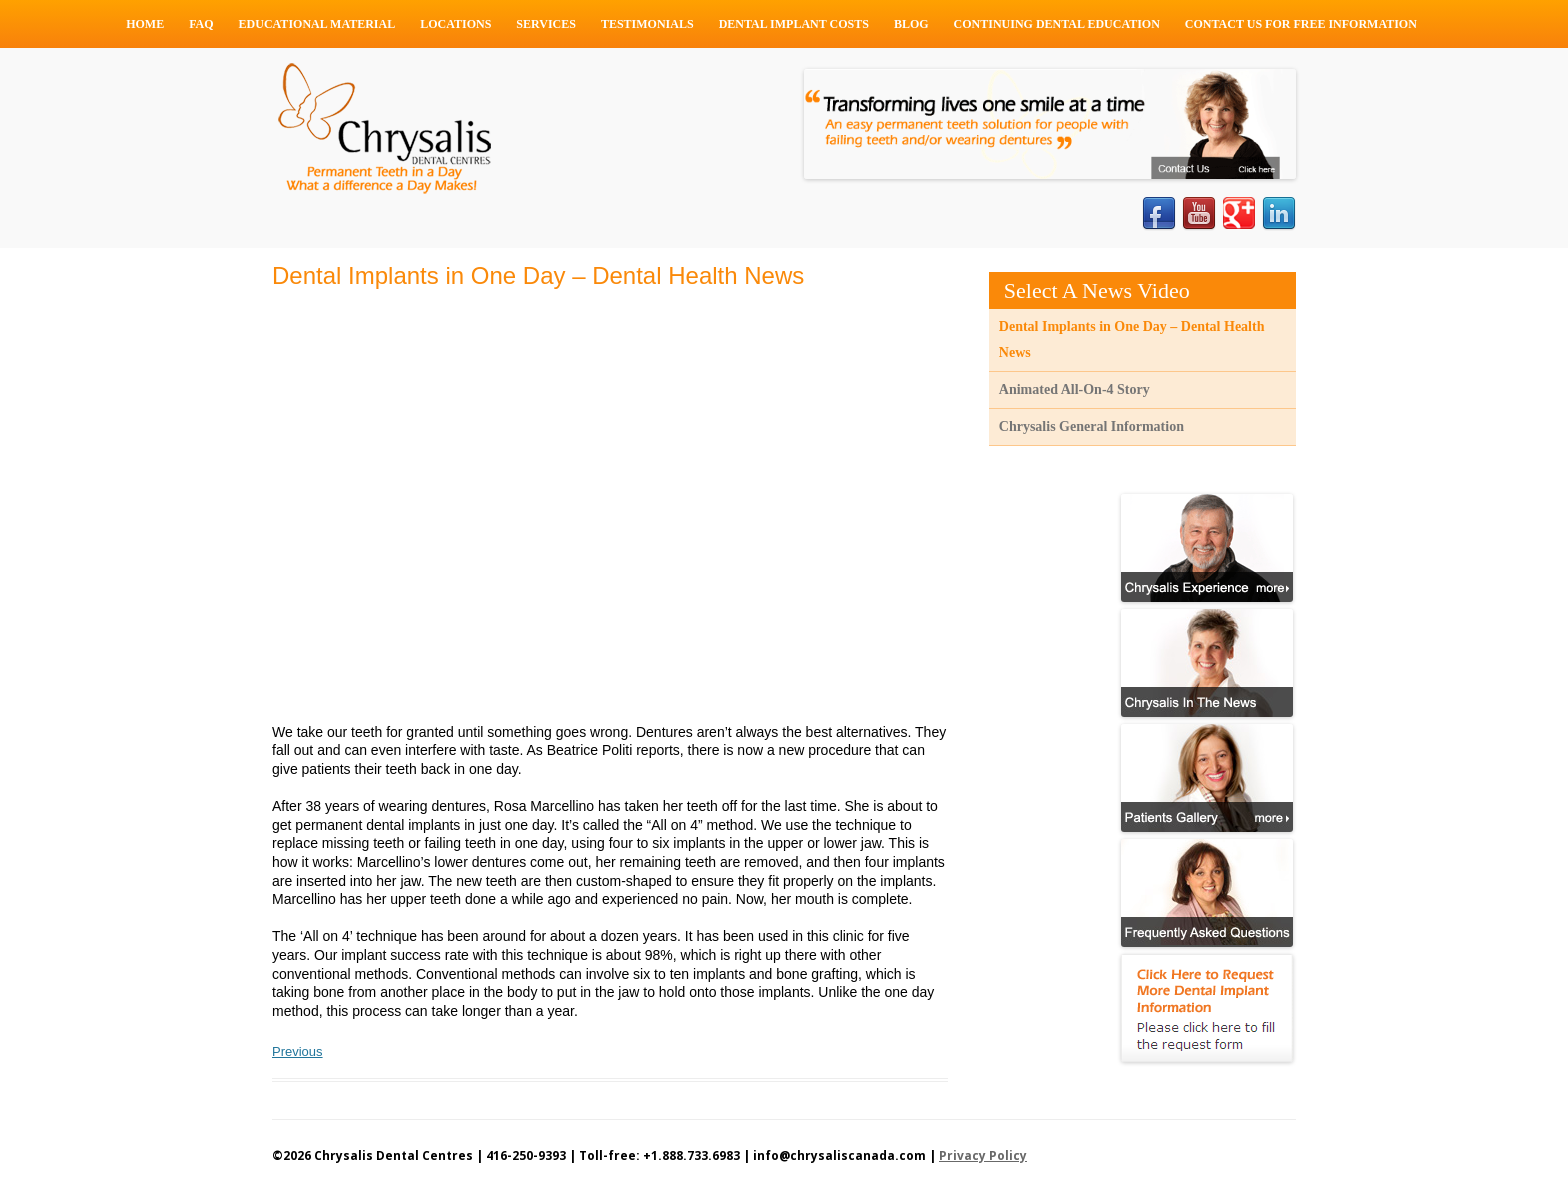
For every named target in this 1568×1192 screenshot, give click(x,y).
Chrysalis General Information (1091, 426)
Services (546, 24)
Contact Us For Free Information (1301, 24)
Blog (911, 24)
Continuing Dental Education (1057, 24)
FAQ (201, 24)
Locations (455, 24)
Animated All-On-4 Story (1074, 389)
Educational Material (317, 24)
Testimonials (647, 24)
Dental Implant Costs (794, 24)
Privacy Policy (983, 1155)
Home (145, 24)
